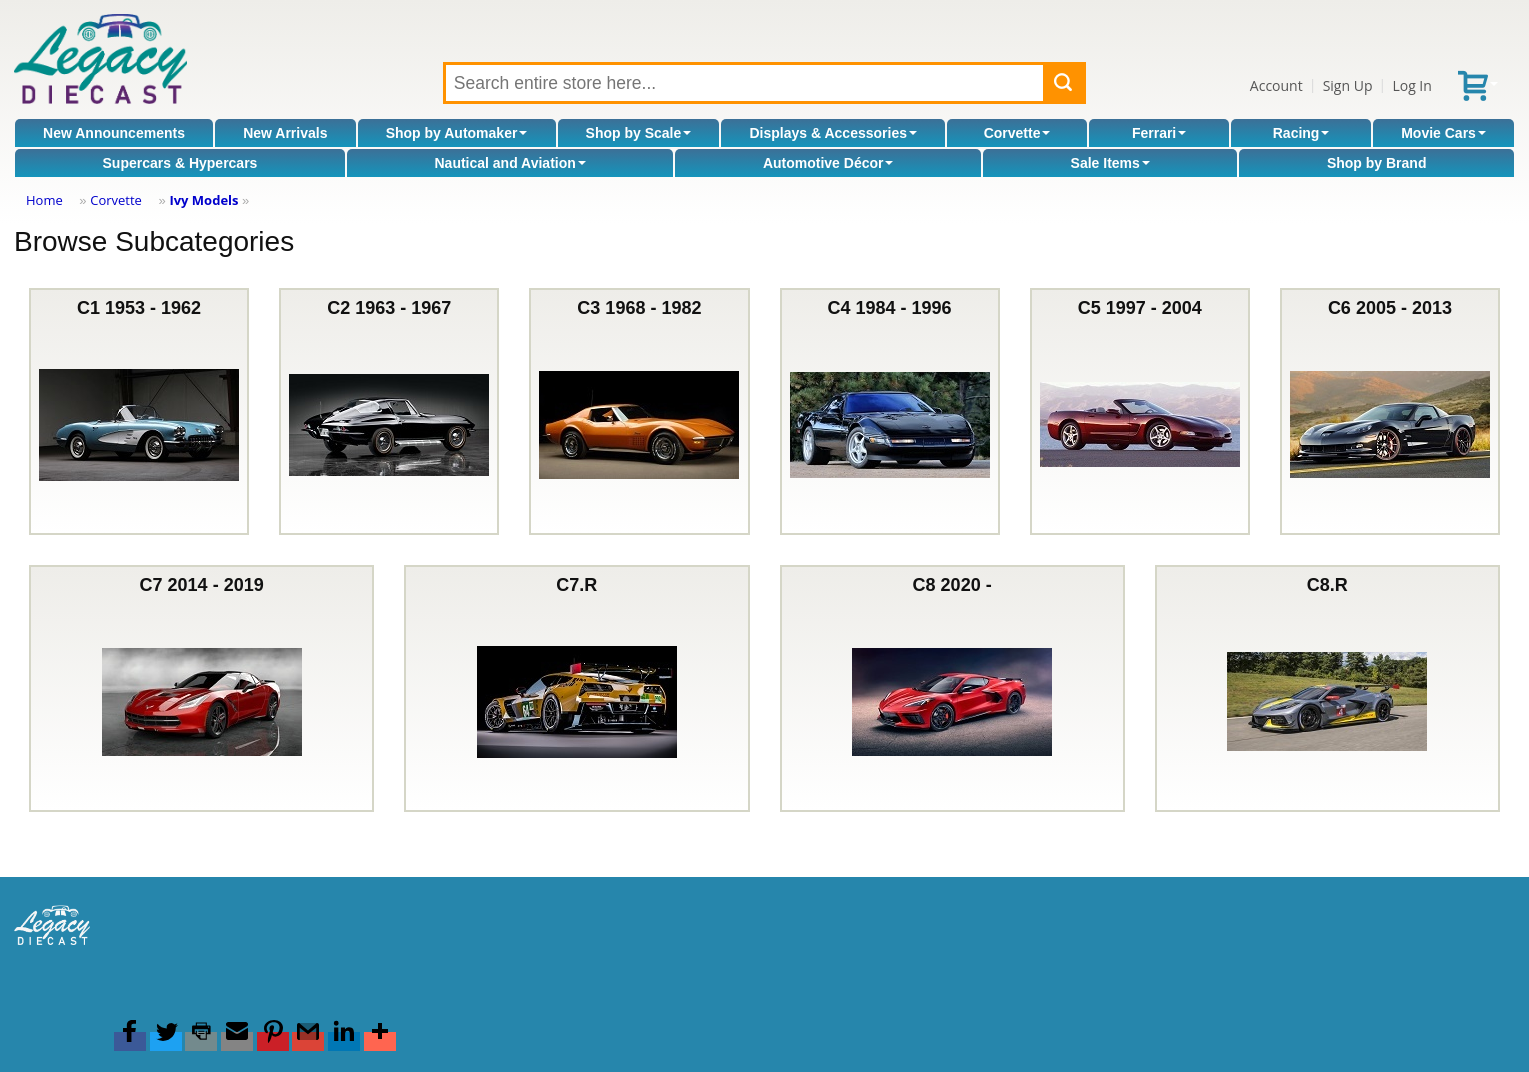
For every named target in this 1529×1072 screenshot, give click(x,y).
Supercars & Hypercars (180, 163)
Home (44, 200)
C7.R (577, 688)
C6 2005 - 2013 (1390, 411)
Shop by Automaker (457, 133)
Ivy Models (203, 200)
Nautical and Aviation (509, 163)
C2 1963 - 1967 (389, 411)
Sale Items (1110, 163)
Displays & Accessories (833, 133)
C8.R (1327, 688)
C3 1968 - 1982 (639, 411)
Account (1276, 85)
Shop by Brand (1377, 163)
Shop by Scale (639, 133)
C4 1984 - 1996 (890, 411)
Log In (1411, 85)
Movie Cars (1443, 133)
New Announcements (114, 133)
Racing (1301, 133)
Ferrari (1159, 133)
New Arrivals (285, 133)
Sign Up (1348, 85)
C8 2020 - (952, 688)
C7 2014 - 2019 (202, 688)
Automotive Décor (828, 163)
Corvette (1017, 133)
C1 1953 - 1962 (139, 411)
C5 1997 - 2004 (1140, 411)
